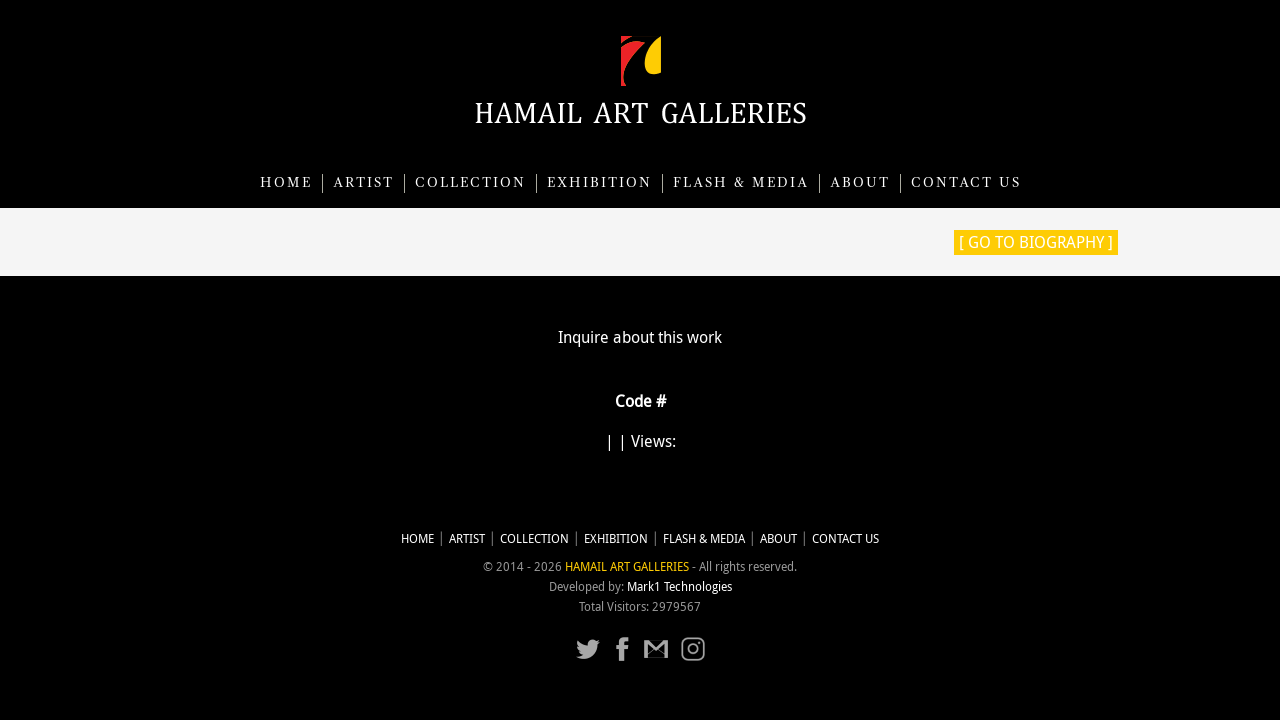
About (860, 183)
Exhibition (599, 183)
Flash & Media (741, 183)
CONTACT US (966, 183)
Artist (363, 183)
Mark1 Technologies (679, 586)
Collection (470, 183)
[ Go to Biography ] (1036, 242)
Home (286, 183)
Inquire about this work (640, 337)
